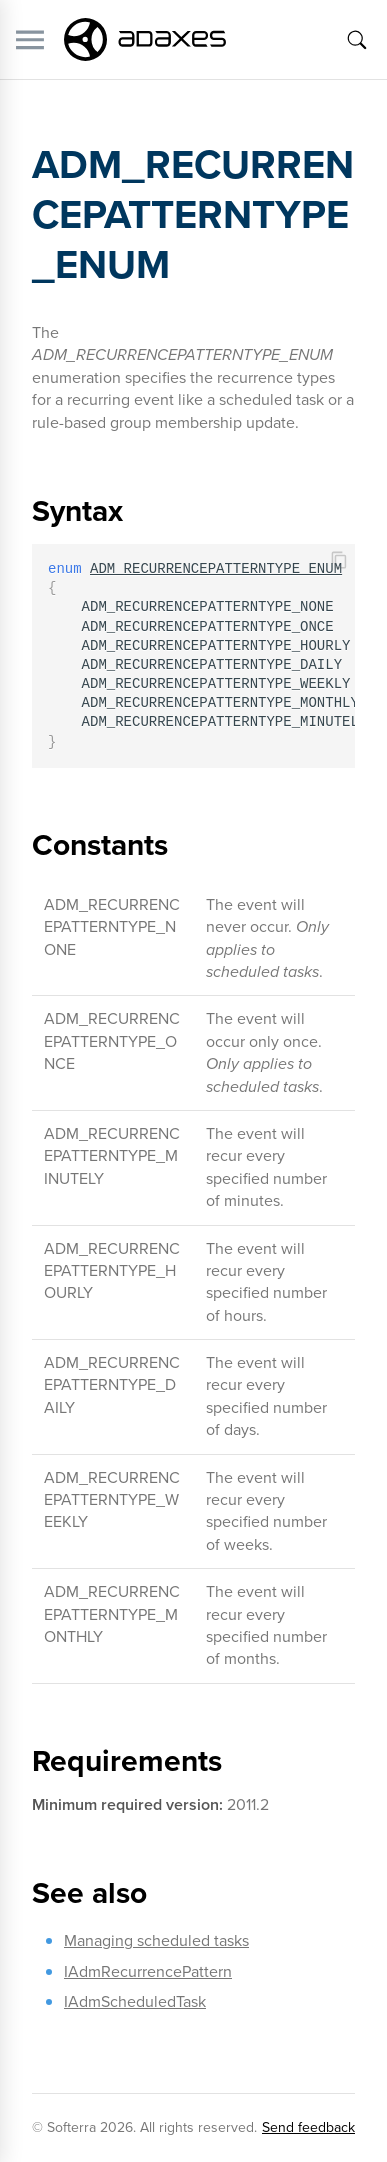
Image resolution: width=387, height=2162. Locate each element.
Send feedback (308, 2127)
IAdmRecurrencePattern (148, 1971)
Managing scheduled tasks (156, 1940)
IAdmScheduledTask (135, 2001)
